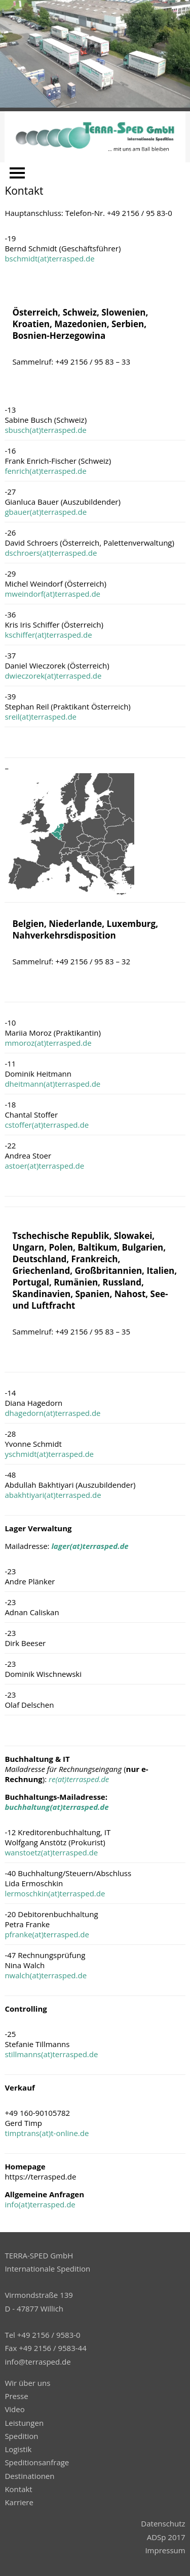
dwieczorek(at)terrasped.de (53, 676)
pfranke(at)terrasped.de (47, 1934)
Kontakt (18, 2489)
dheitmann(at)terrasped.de (52, 1084)
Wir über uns (27, 2383)
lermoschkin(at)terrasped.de (55, 1893)
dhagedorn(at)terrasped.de (52, 1413)
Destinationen (29, 2476)
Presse (16, 2396)
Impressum (165, 2550)
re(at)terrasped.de (79, 1779)
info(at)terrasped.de (40, 2204)
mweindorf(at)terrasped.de (52, 594)
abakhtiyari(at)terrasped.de (53, 1495)
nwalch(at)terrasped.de (46, 1975)
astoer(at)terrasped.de (44, 1166)
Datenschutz (163, 2523)
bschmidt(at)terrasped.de (49, 258)
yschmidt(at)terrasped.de (49, 1454)
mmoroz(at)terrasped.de (48, 1043)
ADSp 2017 (166, 2537)
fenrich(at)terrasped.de (45, 471)
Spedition (21, 2436)
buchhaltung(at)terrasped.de (56, 1807)
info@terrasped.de (37, 2362)
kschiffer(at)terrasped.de (48, 635)
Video (14, 2409)
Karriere (19, 2502)
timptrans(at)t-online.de (47, 2133)
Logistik (18, 2449)
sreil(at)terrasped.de (41, 717)
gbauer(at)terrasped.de (46, 512)
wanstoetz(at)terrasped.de (51, 1852)
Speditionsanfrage (37, 2462)
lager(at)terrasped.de (89, 1546)
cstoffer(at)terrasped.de (47, 1125)
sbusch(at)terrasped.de (45, 430)
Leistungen (24, 2423)
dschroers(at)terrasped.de (51, 553)
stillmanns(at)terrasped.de (51, 2054)
